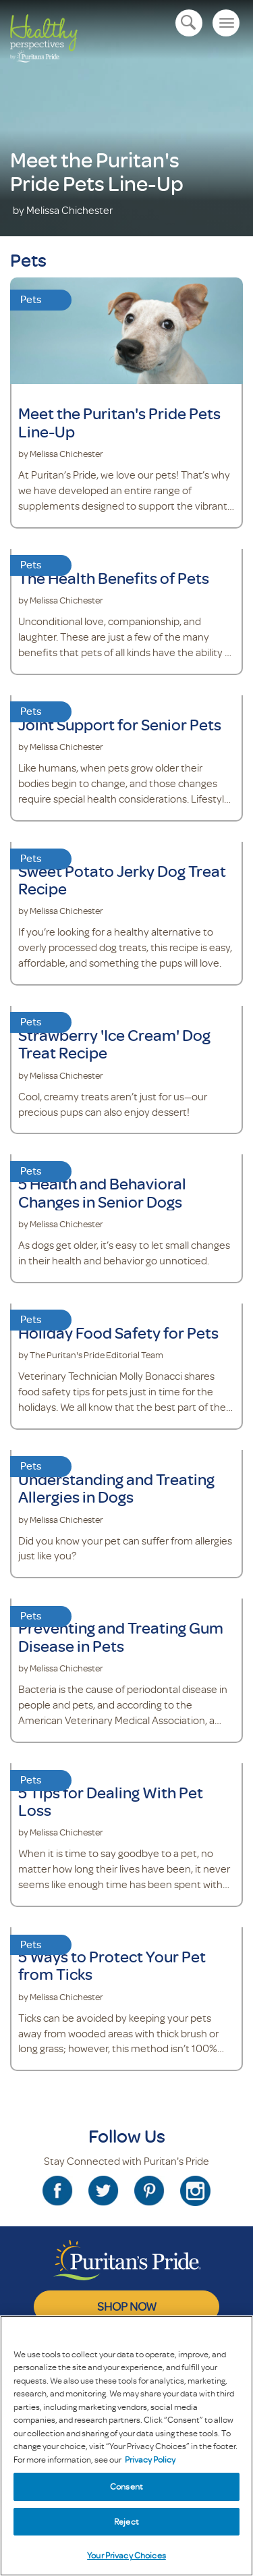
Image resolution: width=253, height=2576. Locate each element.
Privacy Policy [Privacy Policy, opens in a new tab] (150, 2459)
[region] (126, 2445)
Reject (126, 2521)
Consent (126, 2486)
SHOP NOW (127, 2306)
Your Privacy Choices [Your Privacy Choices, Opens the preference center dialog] (126, 2555)
